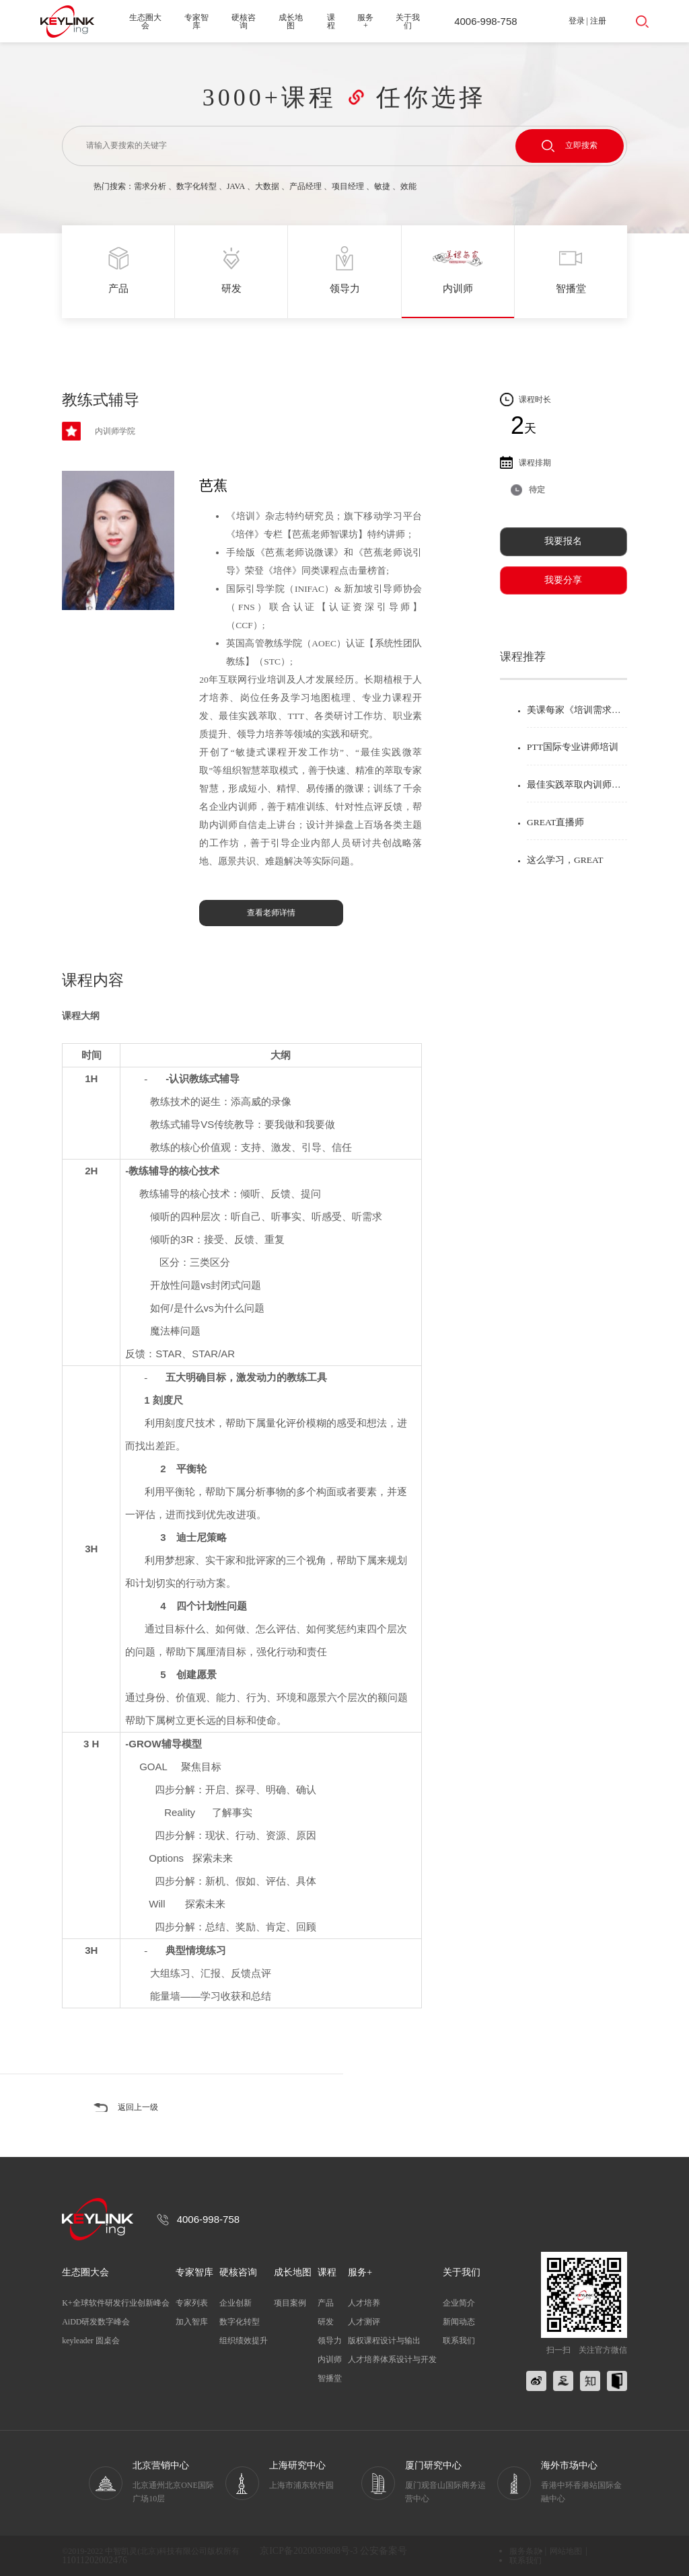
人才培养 (364, 2303)
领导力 (330, 2340)
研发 (326, 2321)
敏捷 (382, 186)
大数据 (267, 186)
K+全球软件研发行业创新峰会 (115, 2303)
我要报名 (563, 541)
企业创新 (235, 2303)
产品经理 (305, 186)
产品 (326, 2303)
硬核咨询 (243, 21)
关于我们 (408, 21)
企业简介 (459, 2303)
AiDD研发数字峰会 (96, 2321)
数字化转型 (196, 186)
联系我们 (459, 2340)
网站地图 (566, 2551)
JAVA (236, 186)
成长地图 (291, 21)
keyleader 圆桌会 (91, 2340)
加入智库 (192, 2321)
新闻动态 (459, 2321)
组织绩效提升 (243, 2340)
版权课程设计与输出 (384, 2340)
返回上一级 (138, 2107)
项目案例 (290, 2303)
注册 (598, 21)
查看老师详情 (271, 912)
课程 (331, 21)
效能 (408, 186)
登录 (577, 21)
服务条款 (525, 2551)
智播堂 (330, 2378)
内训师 (330, 2359)
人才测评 (364, 2321)
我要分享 (563, 580)
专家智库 (196, 21)
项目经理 (348, 186)
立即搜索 (569, 146)
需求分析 (150, 186)
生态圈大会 (145, 21)
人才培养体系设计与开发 (392, 2359)
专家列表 (192, 2303)
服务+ (365, 21)
